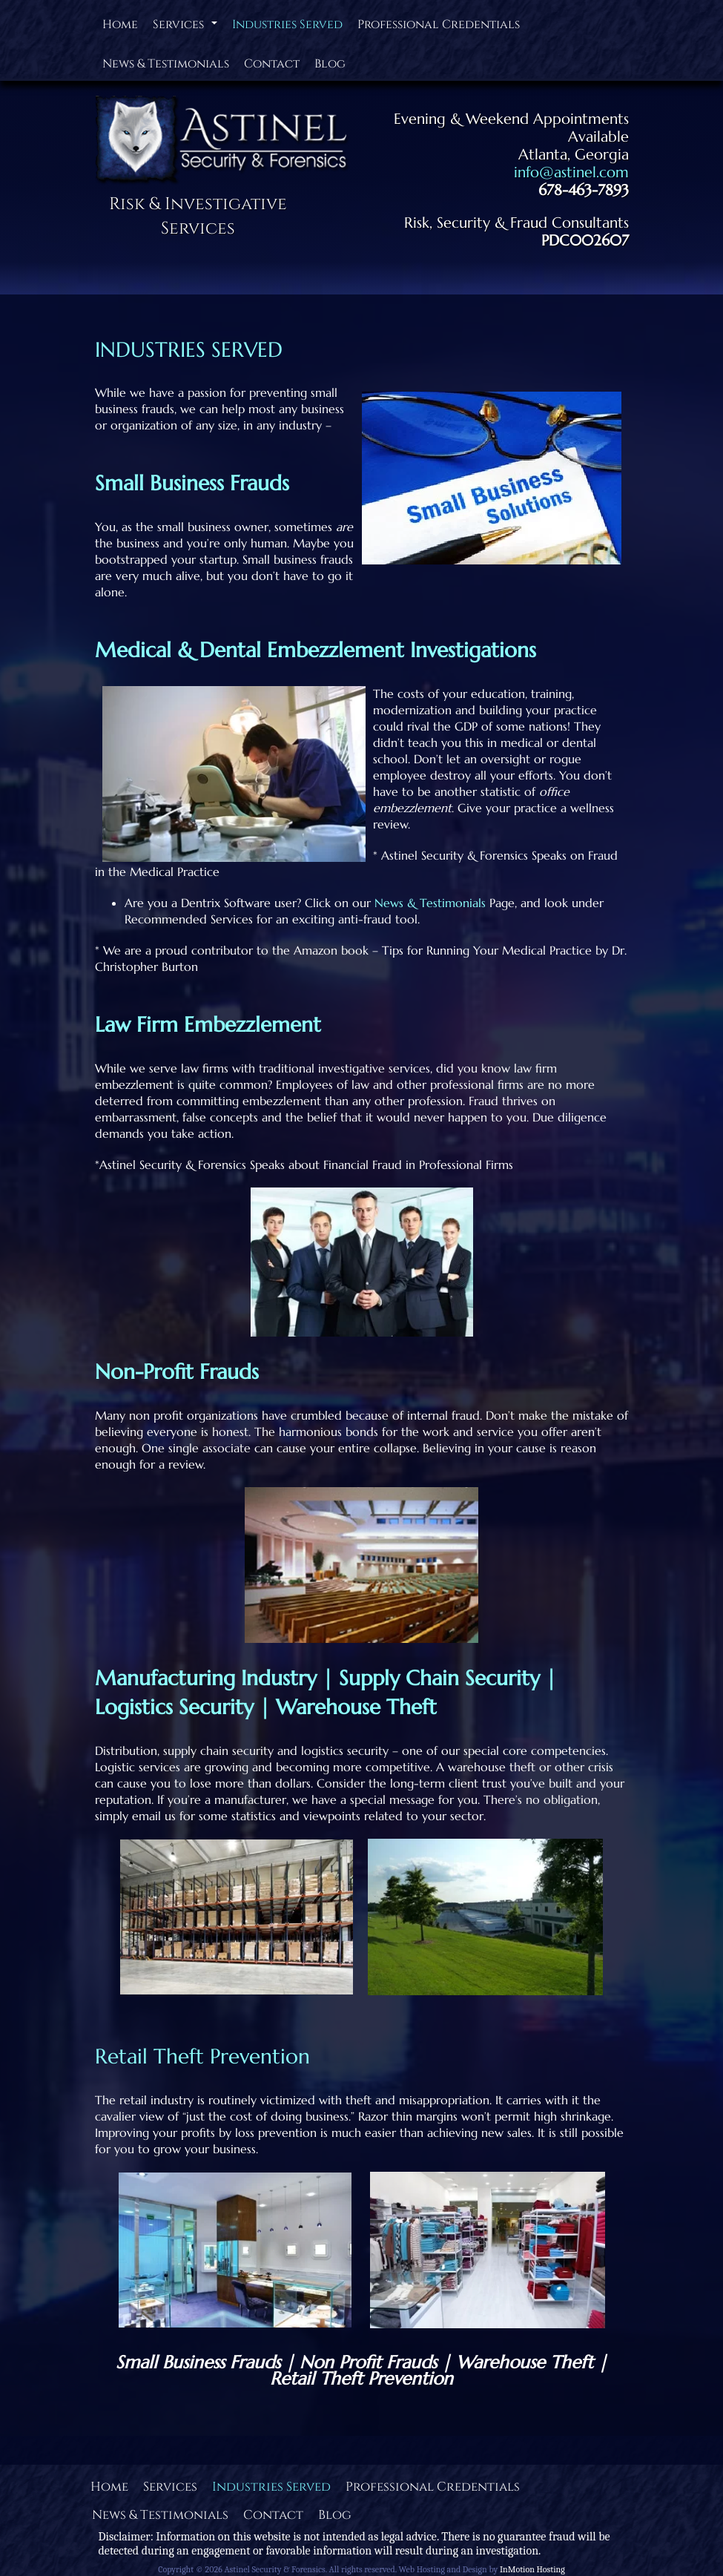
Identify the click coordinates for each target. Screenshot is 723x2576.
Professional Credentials (438, 24)
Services (187, 27)
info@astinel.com (571, 172)
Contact (272, 64)
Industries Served (287, 24)
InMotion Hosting (532, 2569)
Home (120, 24)
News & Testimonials (165, 64)
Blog (330, 64)
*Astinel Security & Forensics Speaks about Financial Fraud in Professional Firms (304, 1164)
